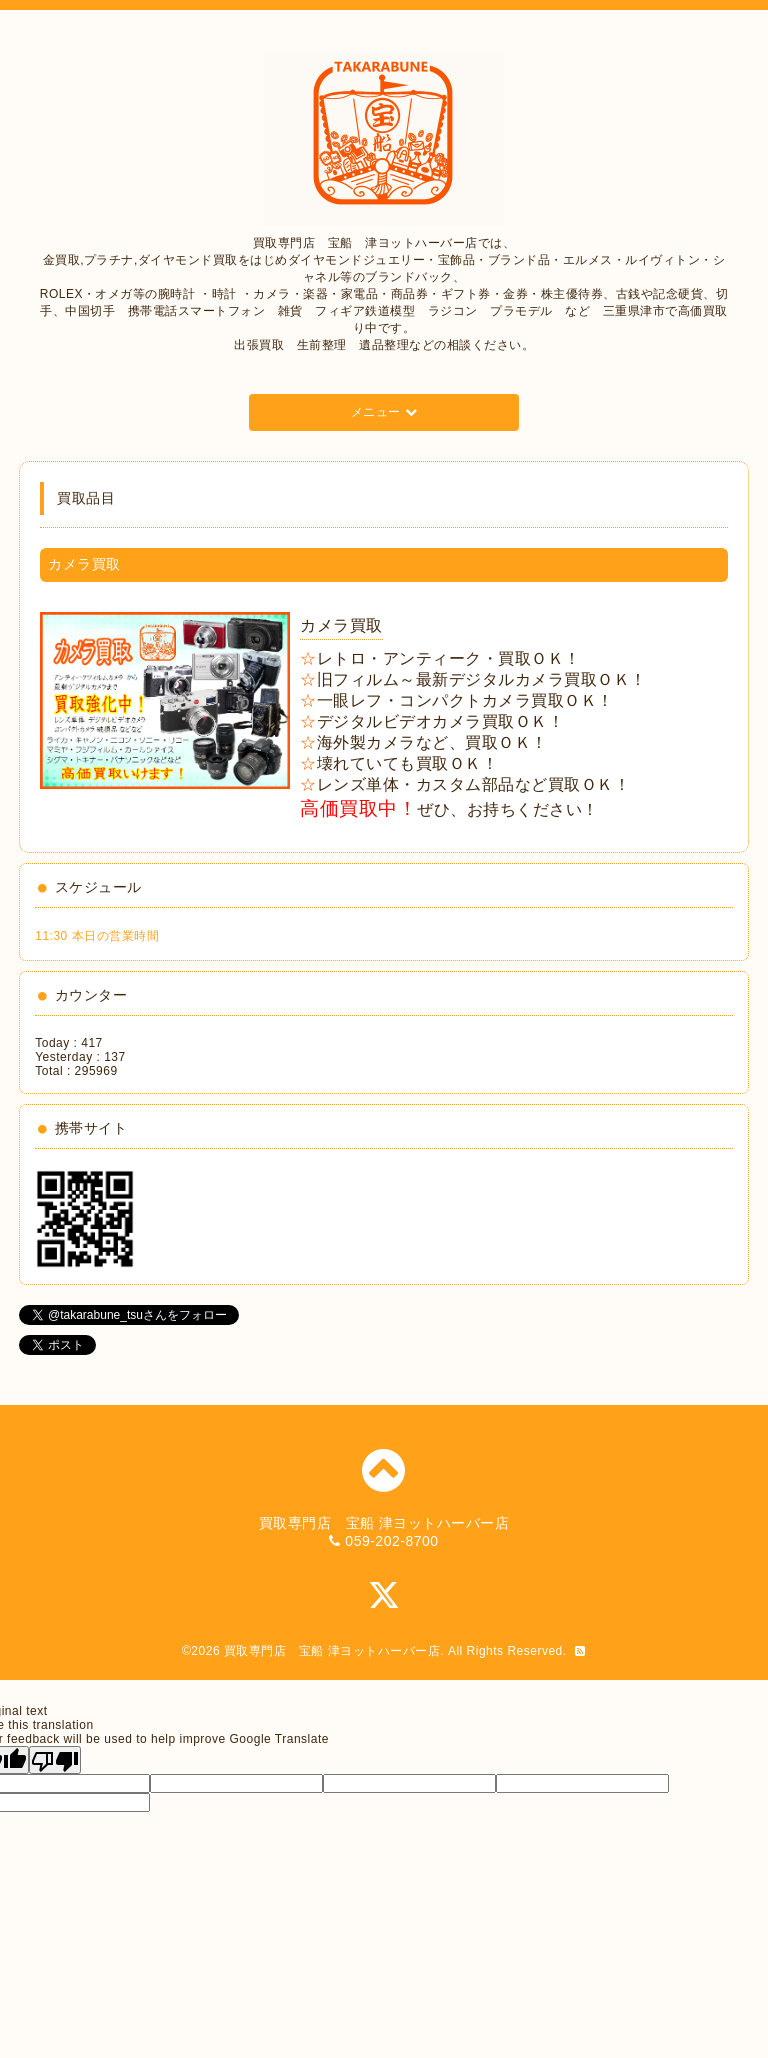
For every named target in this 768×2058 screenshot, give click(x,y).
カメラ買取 (341, 625)
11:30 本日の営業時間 (97, 936)
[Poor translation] (55, 1760)
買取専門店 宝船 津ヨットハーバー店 (332, 1651)
